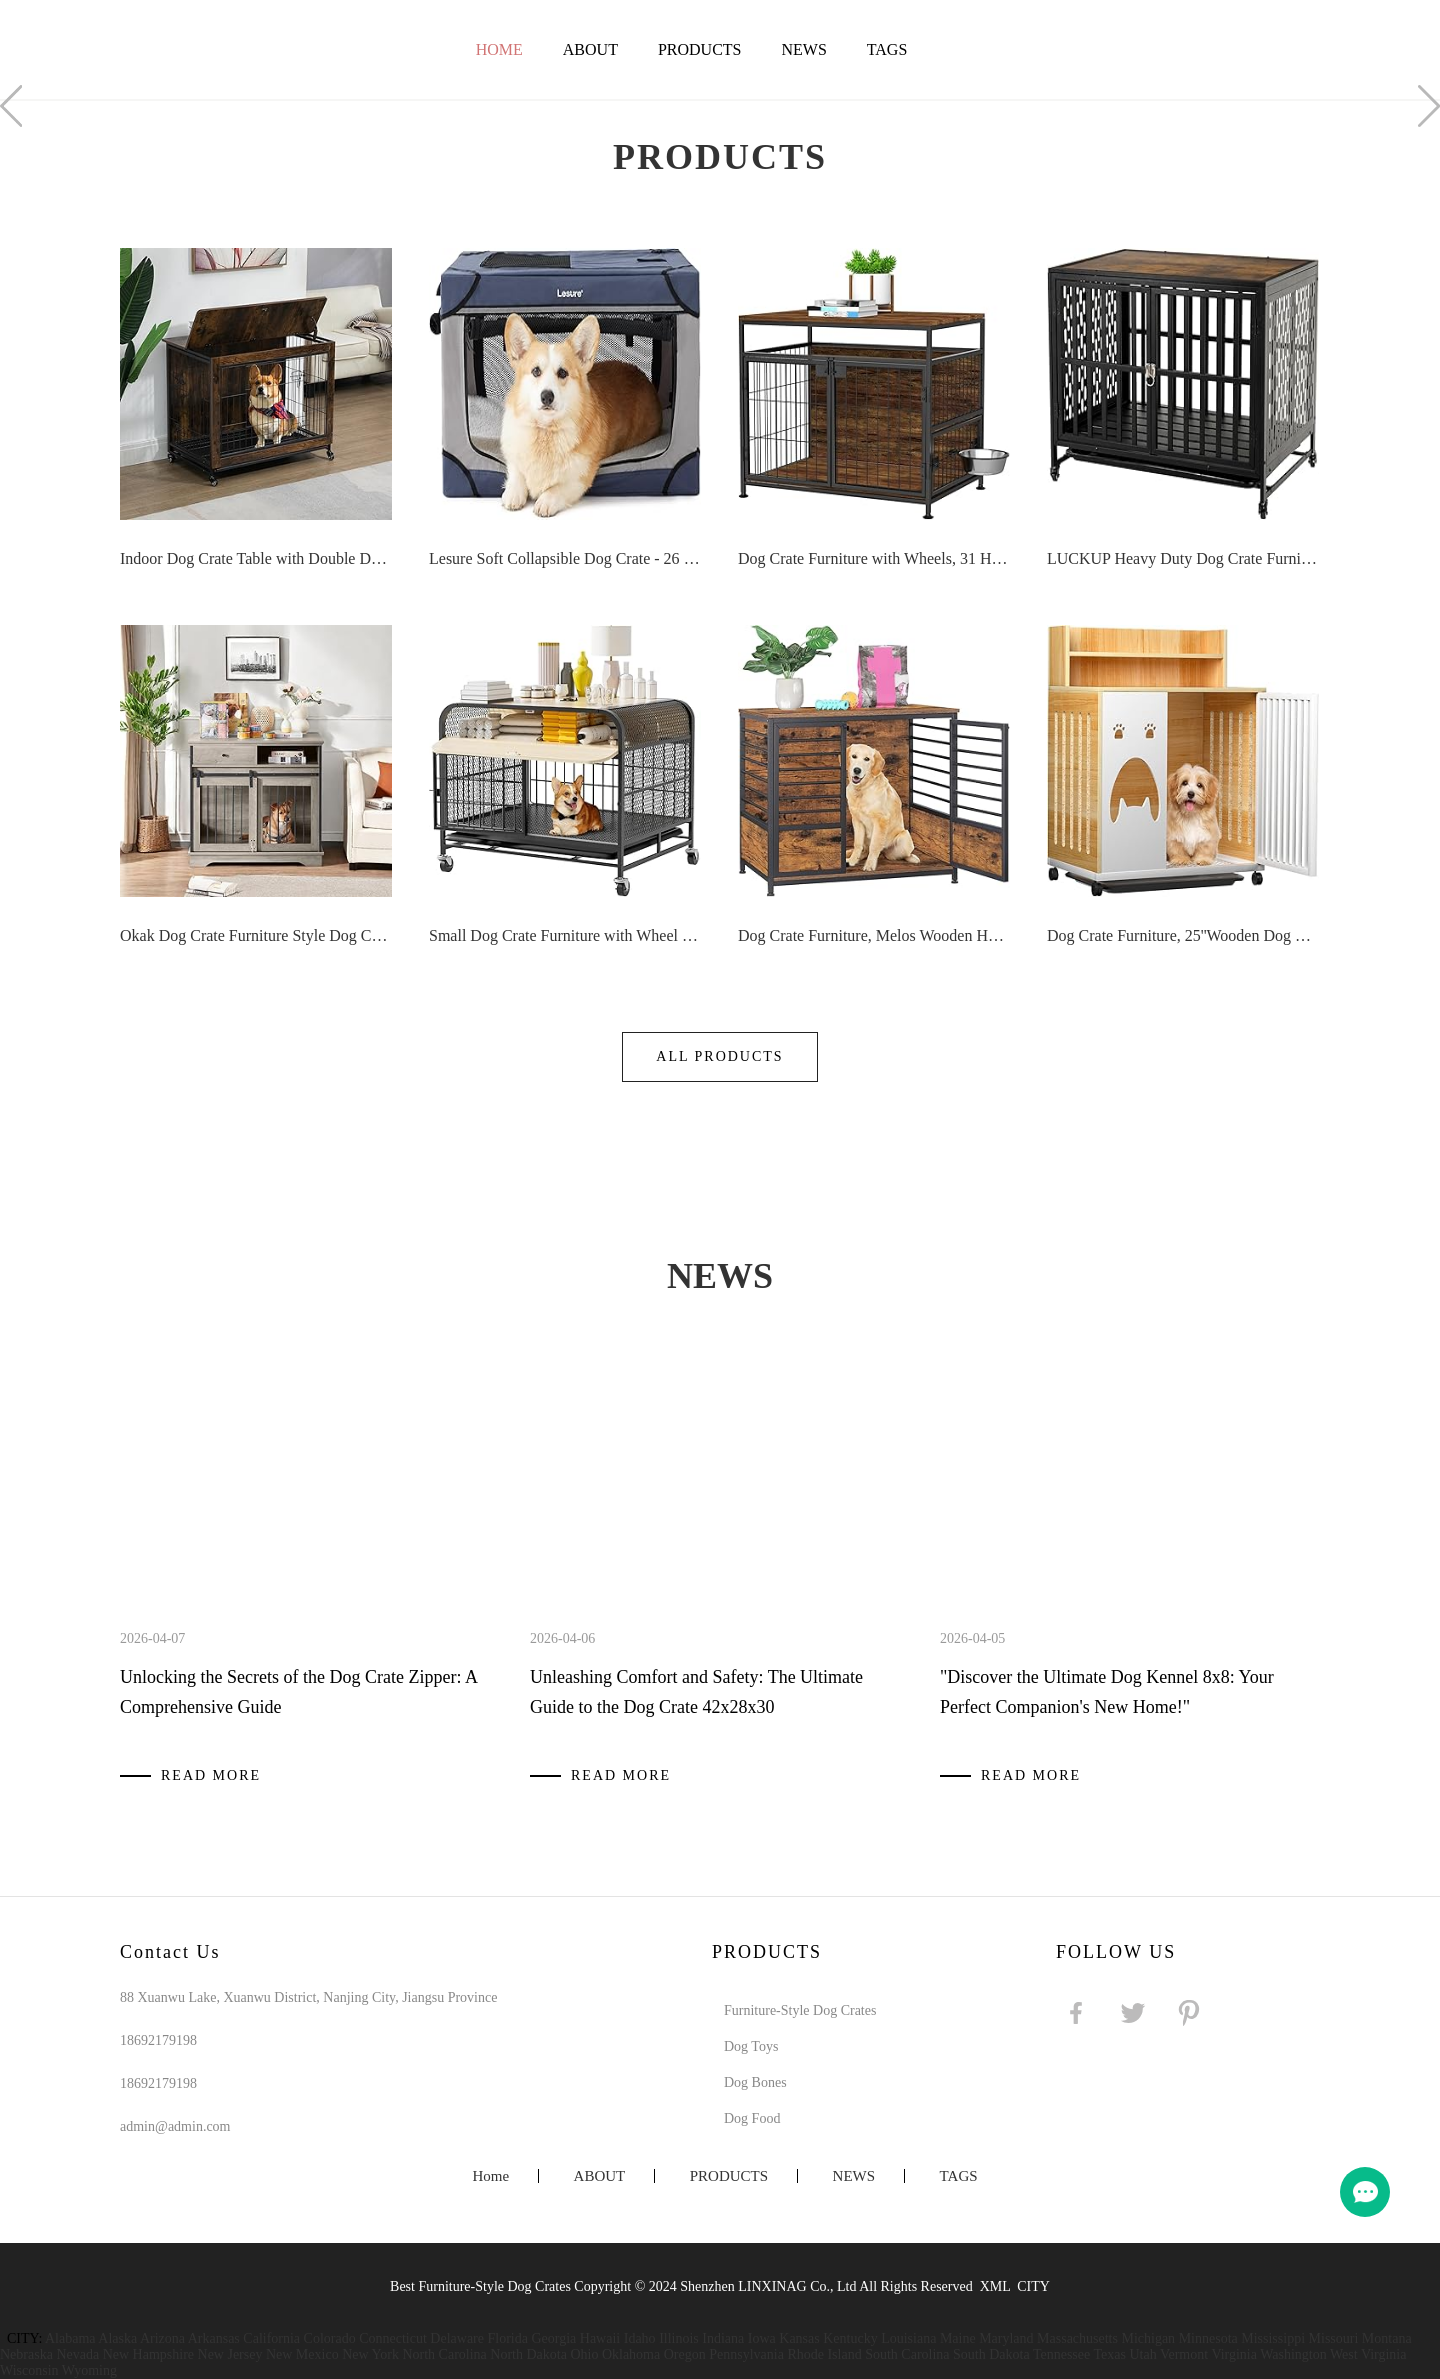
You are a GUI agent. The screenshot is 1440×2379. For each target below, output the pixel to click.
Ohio (584, 2354)
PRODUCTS (700, 49)
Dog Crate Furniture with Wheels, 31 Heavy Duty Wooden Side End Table (874, 558)
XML (995, 2286)
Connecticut (393, 2338)
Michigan (1148, 2338)
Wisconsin (29, 2370)
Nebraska (26, 2354)
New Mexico (302, 2354)
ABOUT (590, 49)
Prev (11, 106)
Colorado (330, 2338)
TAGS (887, 49)
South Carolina (907, 2354)
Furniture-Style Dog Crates (800, 2010)
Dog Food (752, 2118)
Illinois (679, 2338)
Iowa (762, 2338)
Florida (508, 2338)
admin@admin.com (175, 2126)
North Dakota (528, 2354)
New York (370, 2354)
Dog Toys (751, 2046)
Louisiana (908, 2338)
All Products (719, 1056)
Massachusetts (1077, 2338)
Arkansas (214, 2338)
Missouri (1334, 2338)
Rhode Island (824, 2354)
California (271, 2338)
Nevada (77, 2354)
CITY (1033, 2286)
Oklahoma (631, 2354)
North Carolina (444, 2354)
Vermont (1184, 2354)
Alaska (117, 2338)
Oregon (685, 2354)
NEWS (803, 49)
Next (1429, 106)
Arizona (162, 2338)
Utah (1142, 2354)
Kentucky (850, 2338)
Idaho (640, 2338)
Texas (1109, 2354)
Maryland (1006, 2338)
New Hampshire (148, 2354)
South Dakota (991, 2354)
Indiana (723, 2338)
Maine (958, 2338)
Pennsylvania (746, 2354)
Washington (1293, 2354)
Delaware (457, 2338)
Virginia (1234, 2354)
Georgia (553, 2338)
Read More (211, 1775)
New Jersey (230, 2354)
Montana (1387, 2338)
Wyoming (89, 2370)
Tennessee (1061, 2354)
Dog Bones (755, 2082)
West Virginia (1368, 2354)
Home (499, 49)
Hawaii (600, 2338)
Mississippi (1273, 2338)
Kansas (799, 2338)
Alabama (70, 2338)
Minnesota (1208, 2338)
